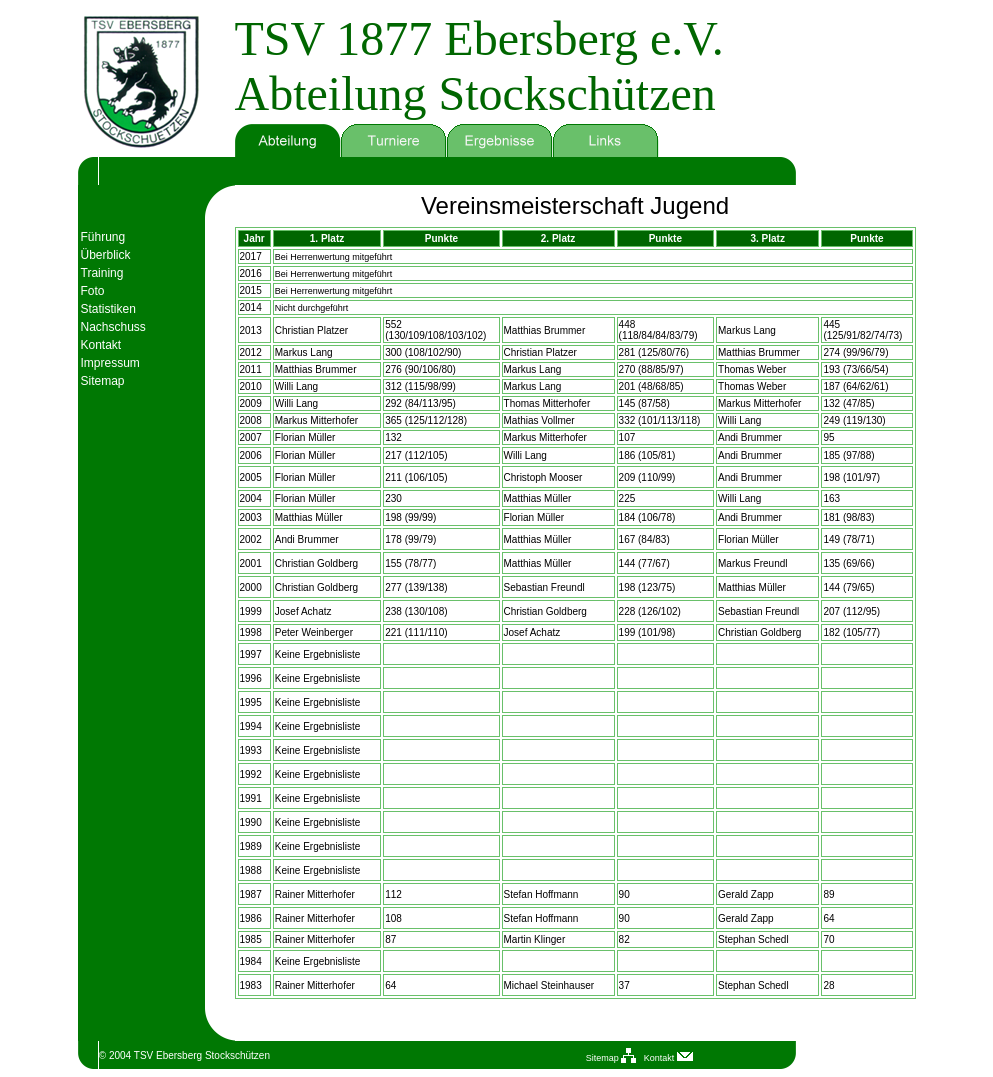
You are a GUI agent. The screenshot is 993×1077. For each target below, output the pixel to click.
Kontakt (101, 345)
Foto (93, 291)
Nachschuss (113, 327)
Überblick (106, 255)
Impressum (110, 363)
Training (102, 273)
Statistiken (108, 309)
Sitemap (103, 381)
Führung (103, 237)
